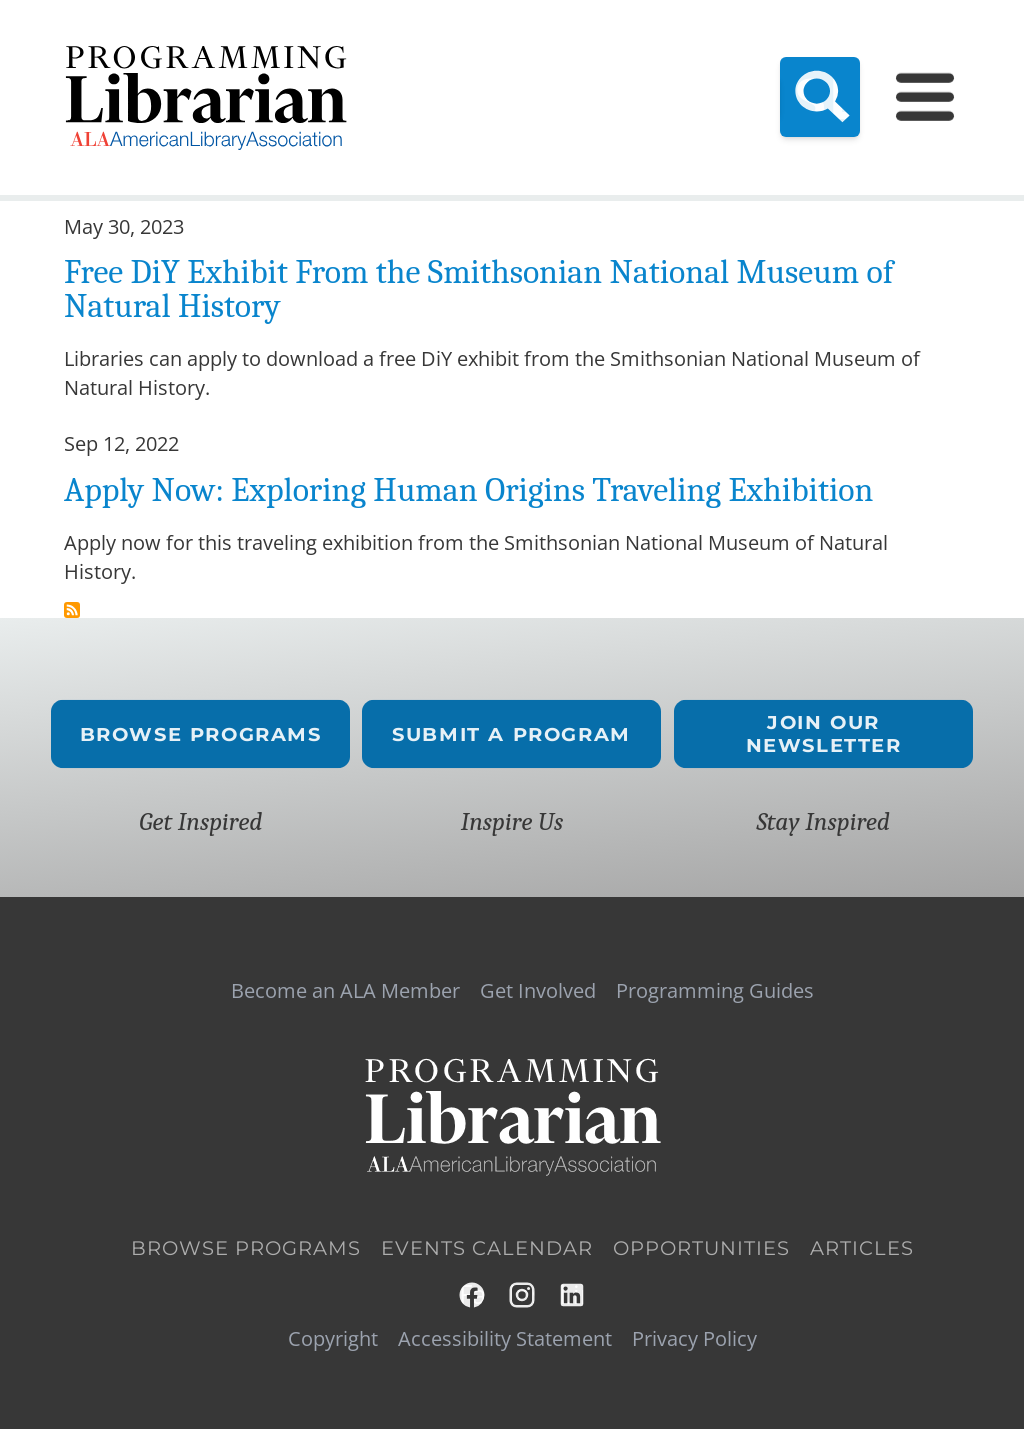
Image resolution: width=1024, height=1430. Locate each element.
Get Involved (538, 991)
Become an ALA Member (345, 991)
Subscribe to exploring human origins (72, 610)
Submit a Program (512, 734)
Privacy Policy (694, 1339)
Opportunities (701, 1249)
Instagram (523, 1295)
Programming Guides (715, 991)
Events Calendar (487, 1249)
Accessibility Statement (505, 1339)
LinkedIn (573, 1295)
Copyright (333, 1339)
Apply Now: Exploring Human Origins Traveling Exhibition (468, 490)
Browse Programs (201, 734)
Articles (862, 1249)
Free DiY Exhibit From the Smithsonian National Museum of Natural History (478, 289)
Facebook (473, 1295)
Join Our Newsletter (823, 734)
